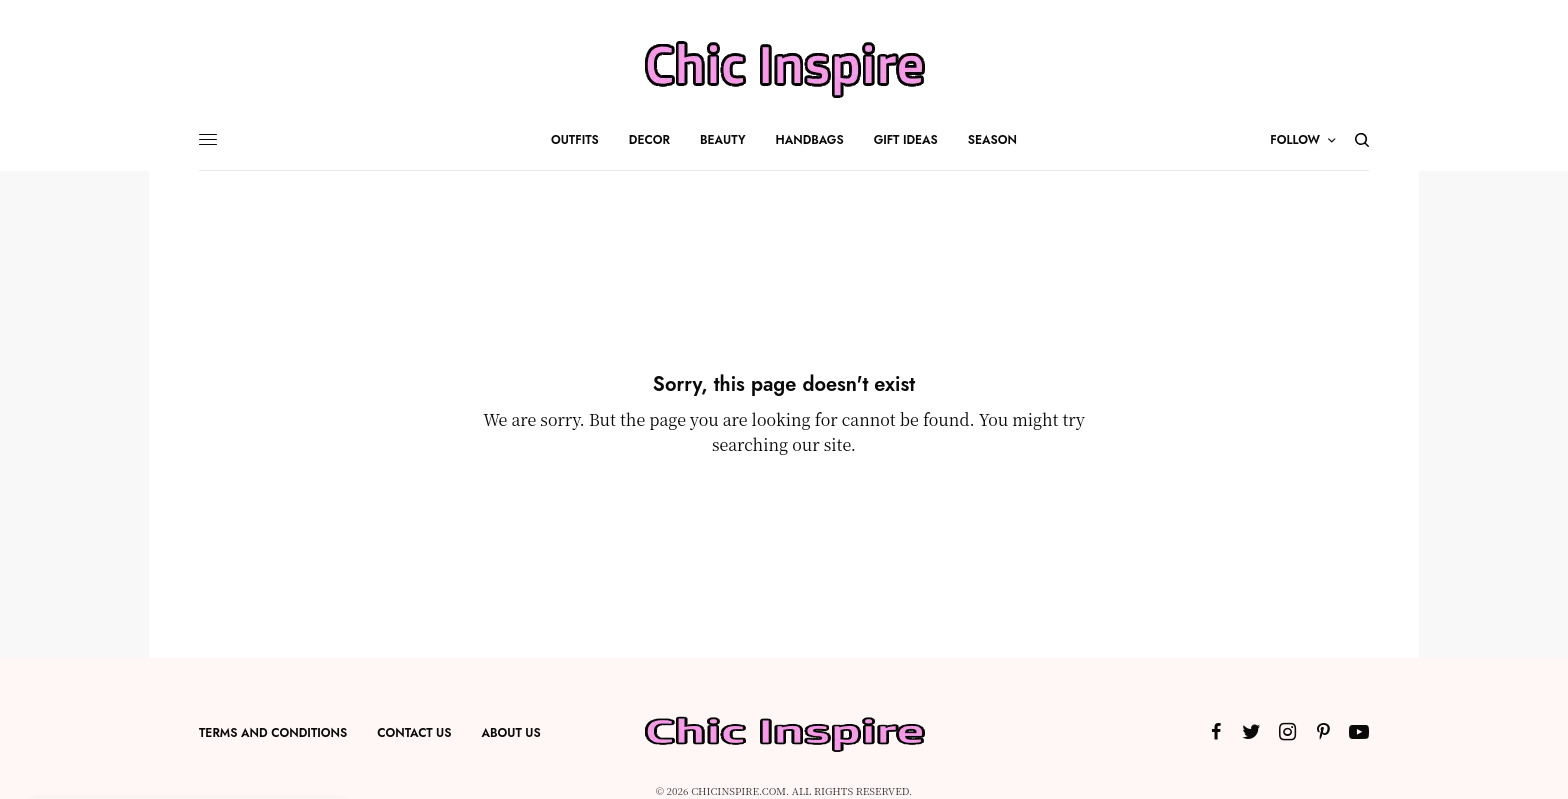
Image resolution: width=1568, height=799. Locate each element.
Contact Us (414, 733)
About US (510, 733)
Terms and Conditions (273, 733)
